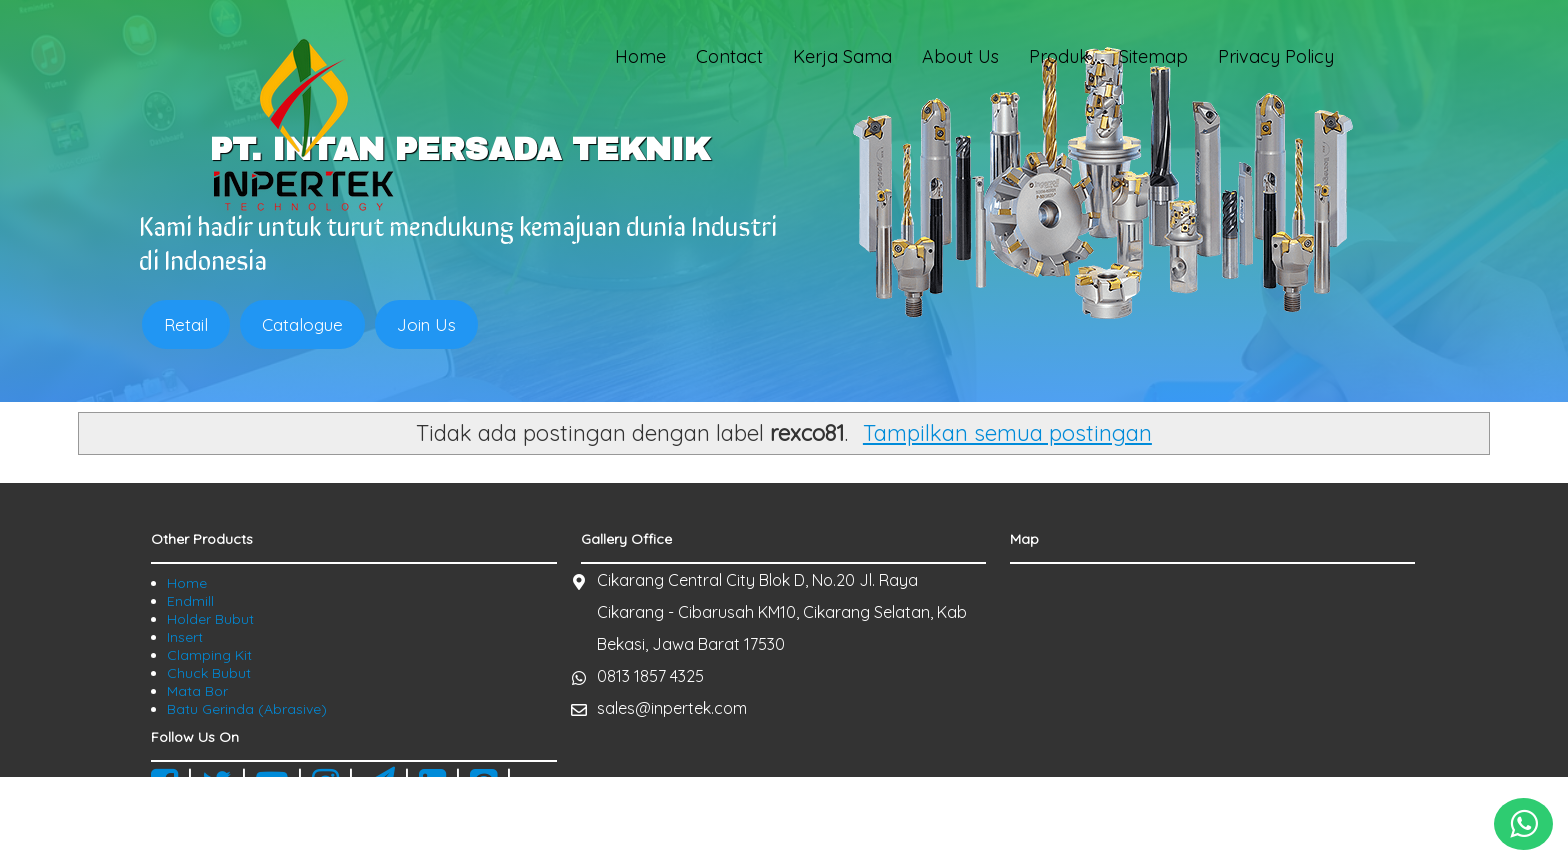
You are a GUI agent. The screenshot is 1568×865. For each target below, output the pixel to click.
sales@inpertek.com (672, 708)
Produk (1059, 56)
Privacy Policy (1276, 56)
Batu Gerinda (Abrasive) (247, 709)
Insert (185, 637)
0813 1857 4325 (650, 676)
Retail (186, 324)
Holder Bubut (210, 619)
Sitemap (1153, 56)
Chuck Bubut (209, 673)
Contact (729, 56)
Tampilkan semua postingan (1007, 433)
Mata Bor (197, 691)
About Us (960, 56)
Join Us (426, 324)
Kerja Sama (842, 56)
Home (640, 56)
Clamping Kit (209, 655)
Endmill (190, 601)
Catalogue (302, 324)
